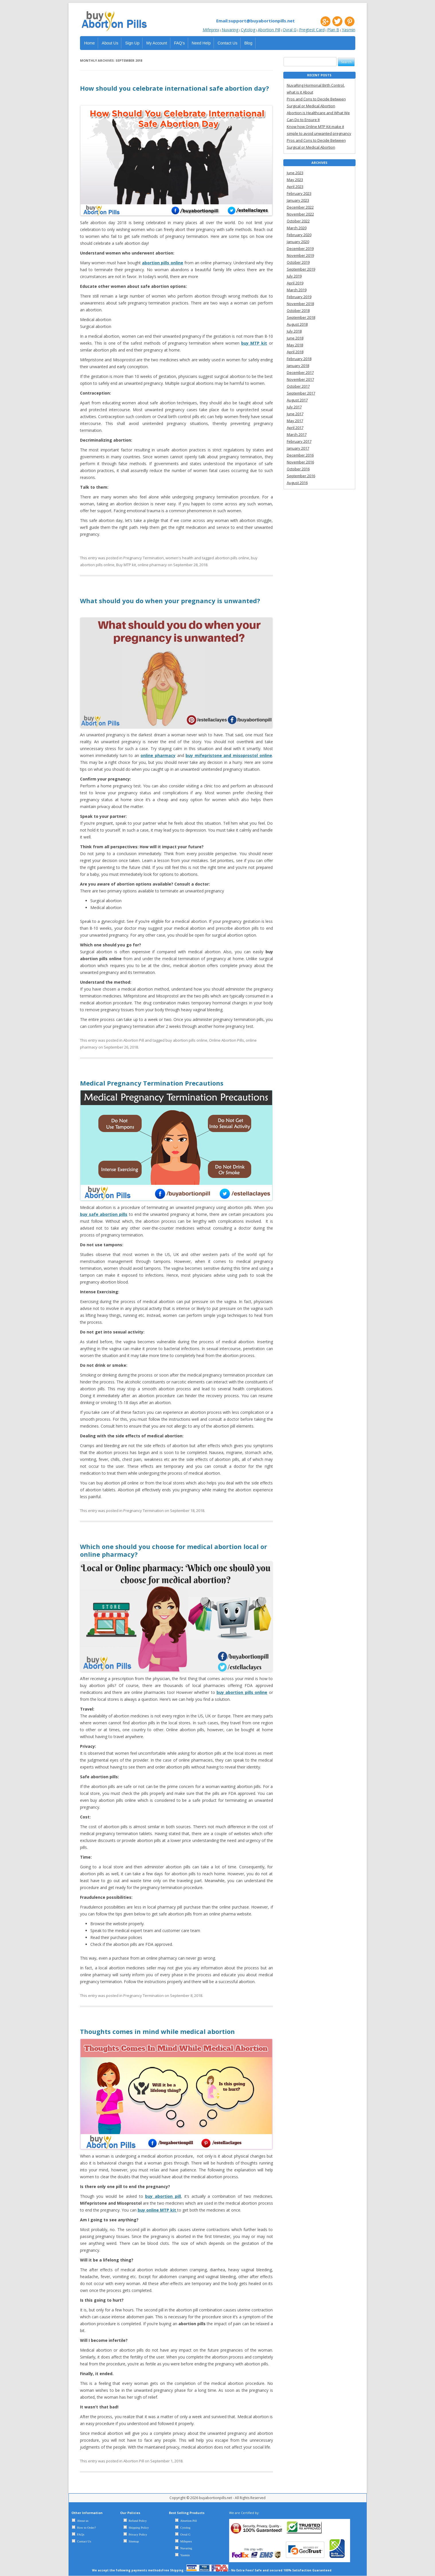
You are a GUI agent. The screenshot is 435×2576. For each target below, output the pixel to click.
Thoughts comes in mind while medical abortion (157, 2031)
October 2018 (298, 310)
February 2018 (299, 358)
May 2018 (295, 345)
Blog (248, 43)
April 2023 (295, 186)
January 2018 (298, 365)
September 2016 (301, 475)
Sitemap (134, 2541)
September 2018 (301, 317)
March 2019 (297, 289)
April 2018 (295, 351)
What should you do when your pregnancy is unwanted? (170, 600)
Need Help (201, 43)
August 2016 (297, 482)
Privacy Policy (138, 2534)
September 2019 (301, 269)
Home (89, 43)
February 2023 (299, 193)
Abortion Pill (269, 29)
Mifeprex (211, 29)
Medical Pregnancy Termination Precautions (151, 1083)
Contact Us (227, 43)
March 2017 (297, 434)
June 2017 (295, 413)
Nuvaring (230, 29)
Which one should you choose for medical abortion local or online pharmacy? (173, 1550)
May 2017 (295, 420)
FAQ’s (179, 43)
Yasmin (348, 29)
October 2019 (298, 262)
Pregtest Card (312, 29)
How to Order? (86, 2527)
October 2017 (298, 386)
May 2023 (295, 179)
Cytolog (248, 29)
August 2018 (297, 324)
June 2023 (295, 172)
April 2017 (295, 427)
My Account (156, 43)
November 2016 (300, 462)
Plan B (333, 29)
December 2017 (300, 372)
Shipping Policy (139, 2527)
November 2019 (300, 255)
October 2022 (298, 221)
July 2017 (294, 406)
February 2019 (299, 296)
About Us (110, 43)
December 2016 (300, 455)
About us (83, 2520)
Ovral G (289, 29)
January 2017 (298, 448)
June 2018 (295, 338)
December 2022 (300, 207)
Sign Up (132, 43)
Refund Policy (138, 2520)
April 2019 (295, 283)
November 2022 (300, 214)
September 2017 (301, 393)
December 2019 (300, 248)
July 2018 (294, 331)
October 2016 (298, 468)
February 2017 (299, 441)
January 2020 (298, 241)
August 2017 (297, 400)
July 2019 (294, 276)
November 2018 (300, 303)
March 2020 (297, 227)
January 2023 (298, 200)
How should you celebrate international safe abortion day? (174, 88)
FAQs (80, 2534)
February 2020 (299, 234)
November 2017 (300, 379)
